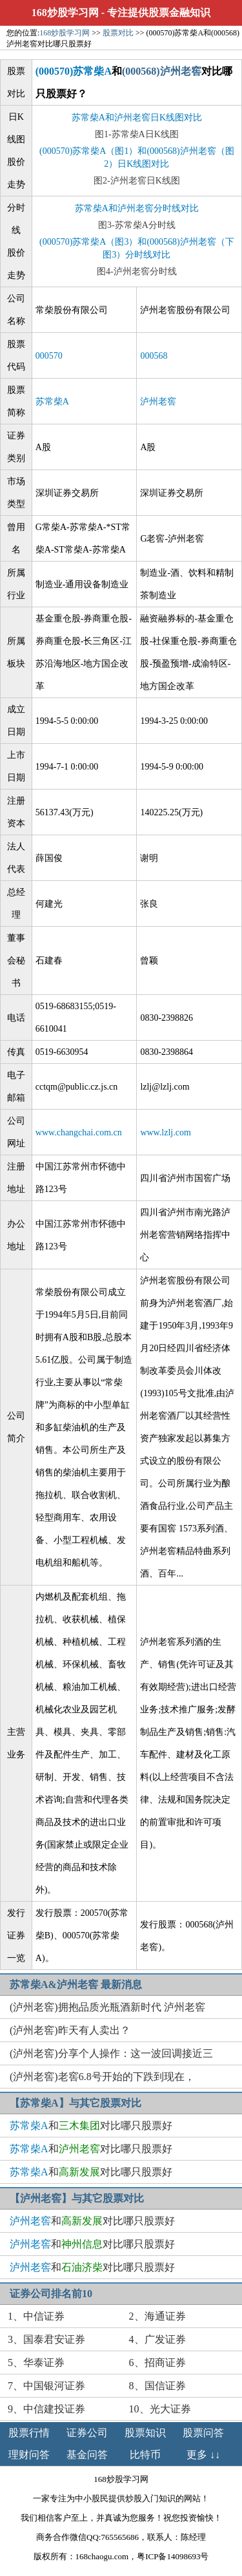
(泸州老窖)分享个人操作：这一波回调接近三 (111, 2053)
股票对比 (118, 32)
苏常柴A (52, 401)
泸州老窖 (158, 401)
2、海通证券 (157, 2316)
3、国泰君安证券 (46, 2339)
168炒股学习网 (65, 12)
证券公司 (87, 2432)
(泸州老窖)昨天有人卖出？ (70, 2030)
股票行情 (29, 2432)
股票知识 (145, 2432)
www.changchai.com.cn (78, 1132)
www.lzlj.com (165, 1132)
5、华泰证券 (36, 2362)
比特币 (145, 2454)
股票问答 (203, 2432)
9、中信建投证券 (46, 2408)
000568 (153, 356)
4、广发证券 (157, 2339)
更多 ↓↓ (203, 2454)
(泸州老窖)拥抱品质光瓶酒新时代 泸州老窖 (107, 2007)
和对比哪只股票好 (91, 2125)
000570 (49, 356)
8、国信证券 (157, 2385)
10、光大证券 (160, 2408)
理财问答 (29, 2454)
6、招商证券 (157, 2362)
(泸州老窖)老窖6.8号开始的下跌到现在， (102, 2076)
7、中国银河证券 (46, 2385)
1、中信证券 (36, 2316)
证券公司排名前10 (51, 2293)
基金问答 (87, 2454)
